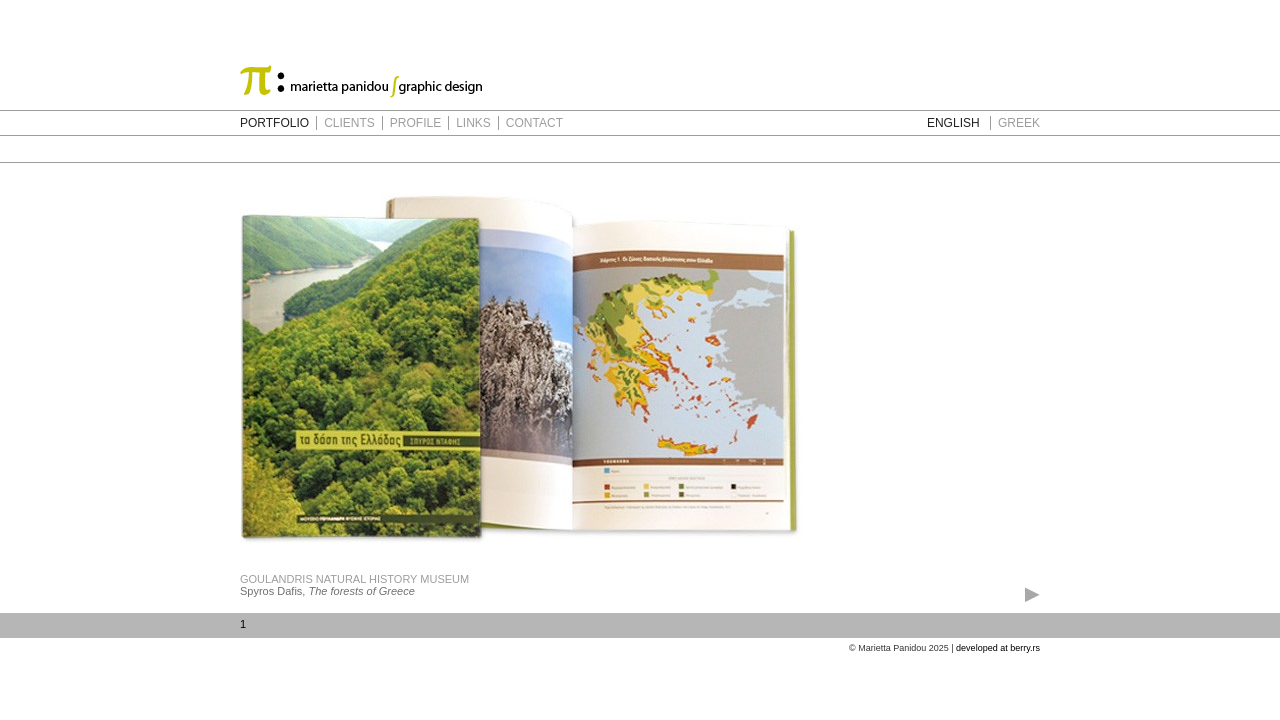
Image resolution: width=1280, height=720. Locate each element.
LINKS (473, 123)
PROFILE (415, 123)
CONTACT (534, 123)
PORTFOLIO (274, 123)
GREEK (1019, 123)
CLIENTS (349, 123)
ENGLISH (953, 123)
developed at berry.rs (998, 648)
